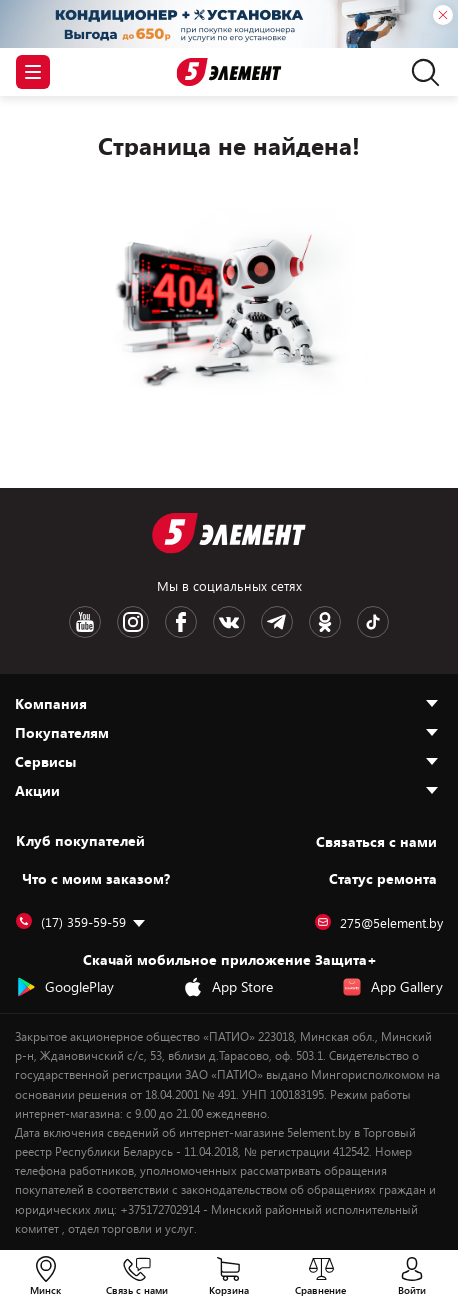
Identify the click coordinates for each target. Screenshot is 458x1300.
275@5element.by (379, 923)
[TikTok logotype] (373, 622)
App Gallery (392, 987)
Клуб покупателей (80, 841)
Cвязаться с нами (376, 841)
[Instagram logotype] (133, 622)
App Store (228, 987)
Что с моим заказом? (96, 878)
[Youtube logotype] (85, 622)
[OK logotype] (325, 622)
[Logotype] (229, 72)
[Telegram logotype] (277, 622)
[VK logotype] (229, 622)
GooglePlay (65, 987)
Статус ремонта (383, 878)
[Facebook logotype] (181, 622)
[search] (420, 72)
